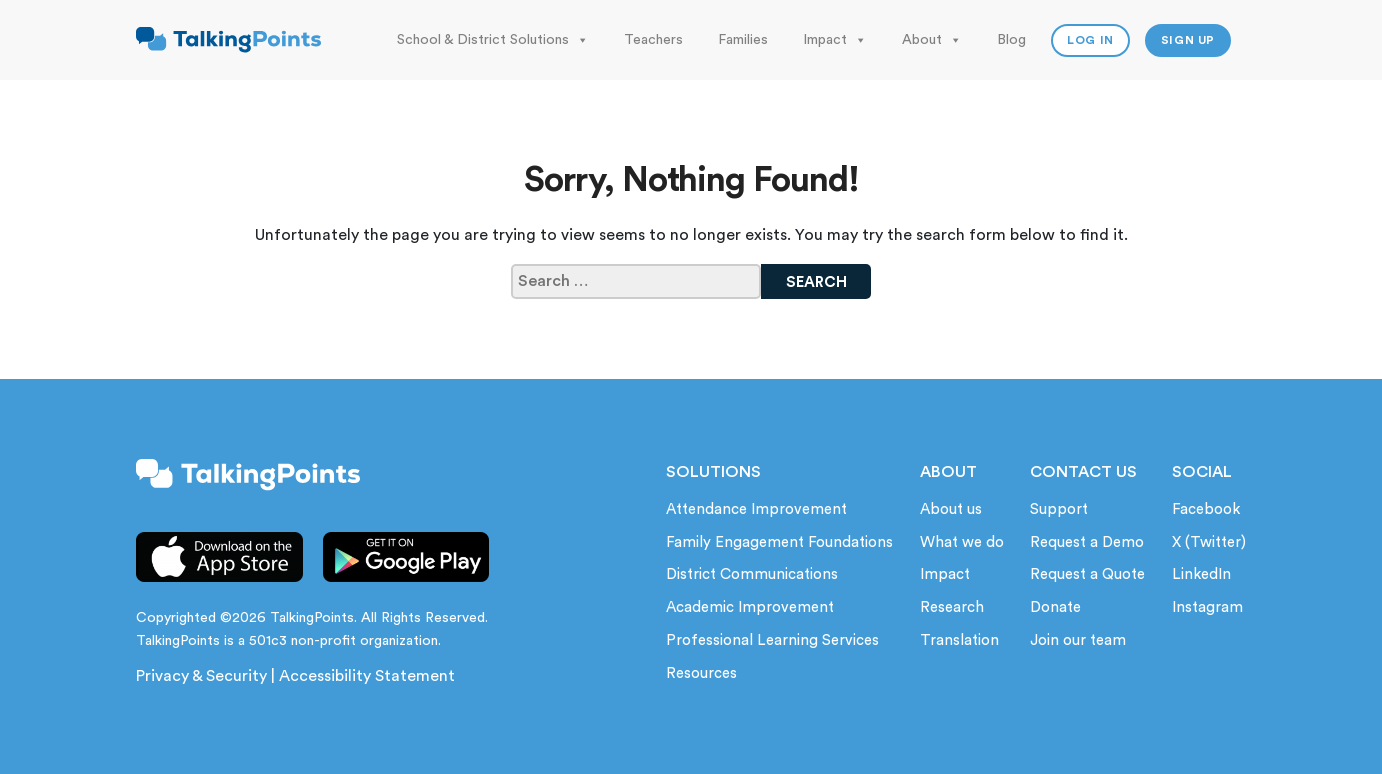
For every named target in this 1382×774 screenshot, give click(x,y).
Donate (1055, 607)
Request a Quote (1087, 574)
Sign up (1188, 40)
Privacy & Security (201, 676)
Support (1059, 509)
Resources (701, 673)
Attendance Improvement (756, 509)
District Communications (752, 574)
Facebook (1206, 509)
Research (952, 607)
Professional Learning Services (772, 640)
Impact (835, 40)
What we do (962, 542)
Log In (1090, 40)
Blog (1011, 40)
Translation (959, 640)
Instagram (1207, 607)
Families (743, 40)
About (932, 40)
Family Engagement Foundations (779, 542)
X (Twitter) (1209, 542)
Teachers (653, 40)
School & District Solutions (493, 40)
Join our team (1078, 640)
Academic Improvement (750, 607)
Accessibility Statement (367, 676)
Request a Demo (1087, 542)
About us (951, 509)
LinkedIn (1201, 574)
